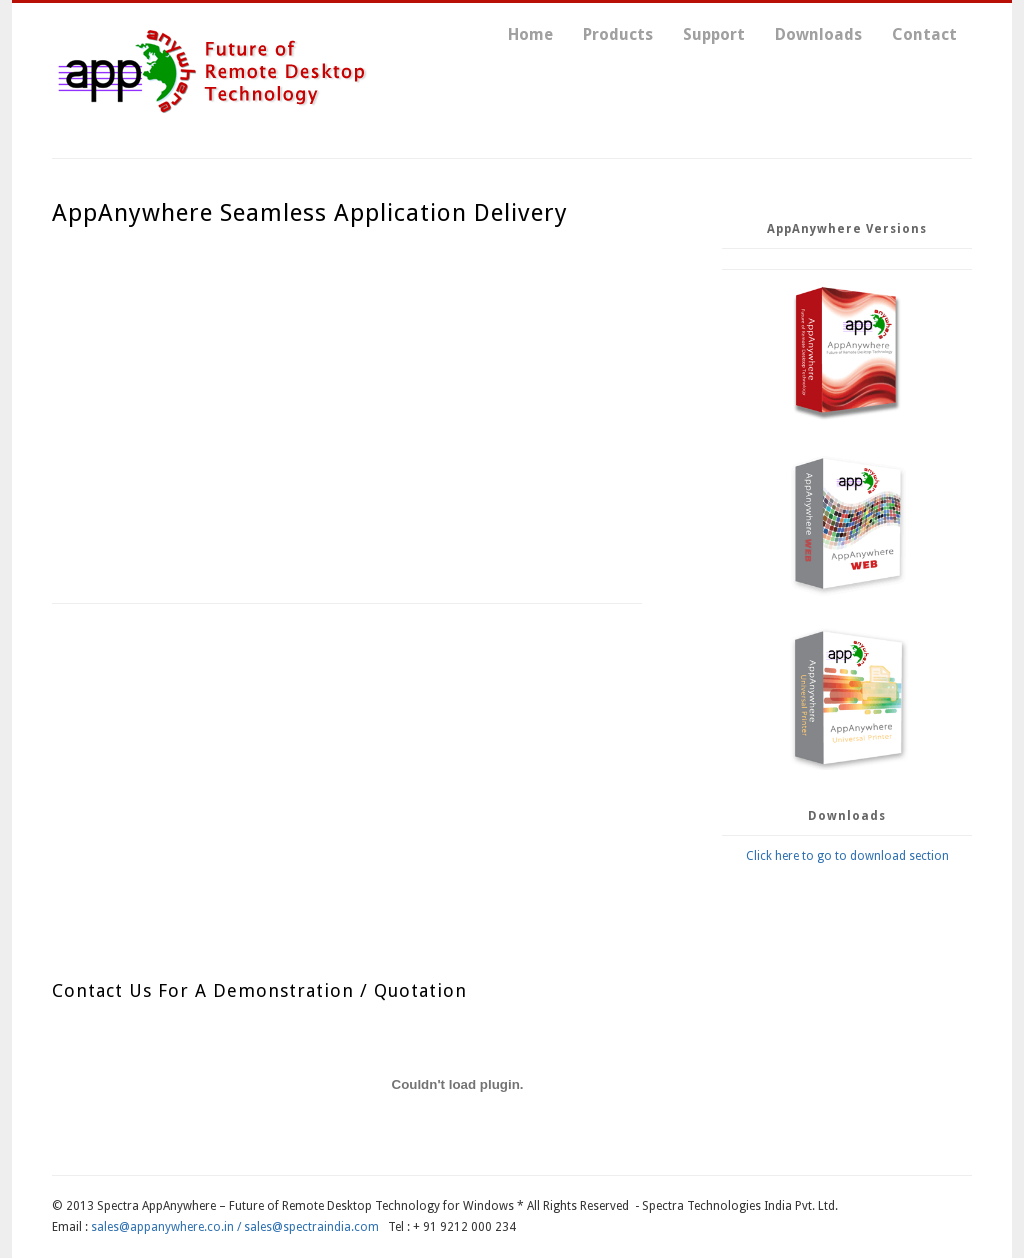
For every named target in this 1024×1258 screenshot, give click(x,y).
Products (618, 34)
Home (530, 34)
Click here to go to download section (847, 856)
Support (714, 34)
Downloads (818, 34)
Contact (924, 34)
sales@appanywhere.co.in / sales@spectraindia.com (235, 1227)
